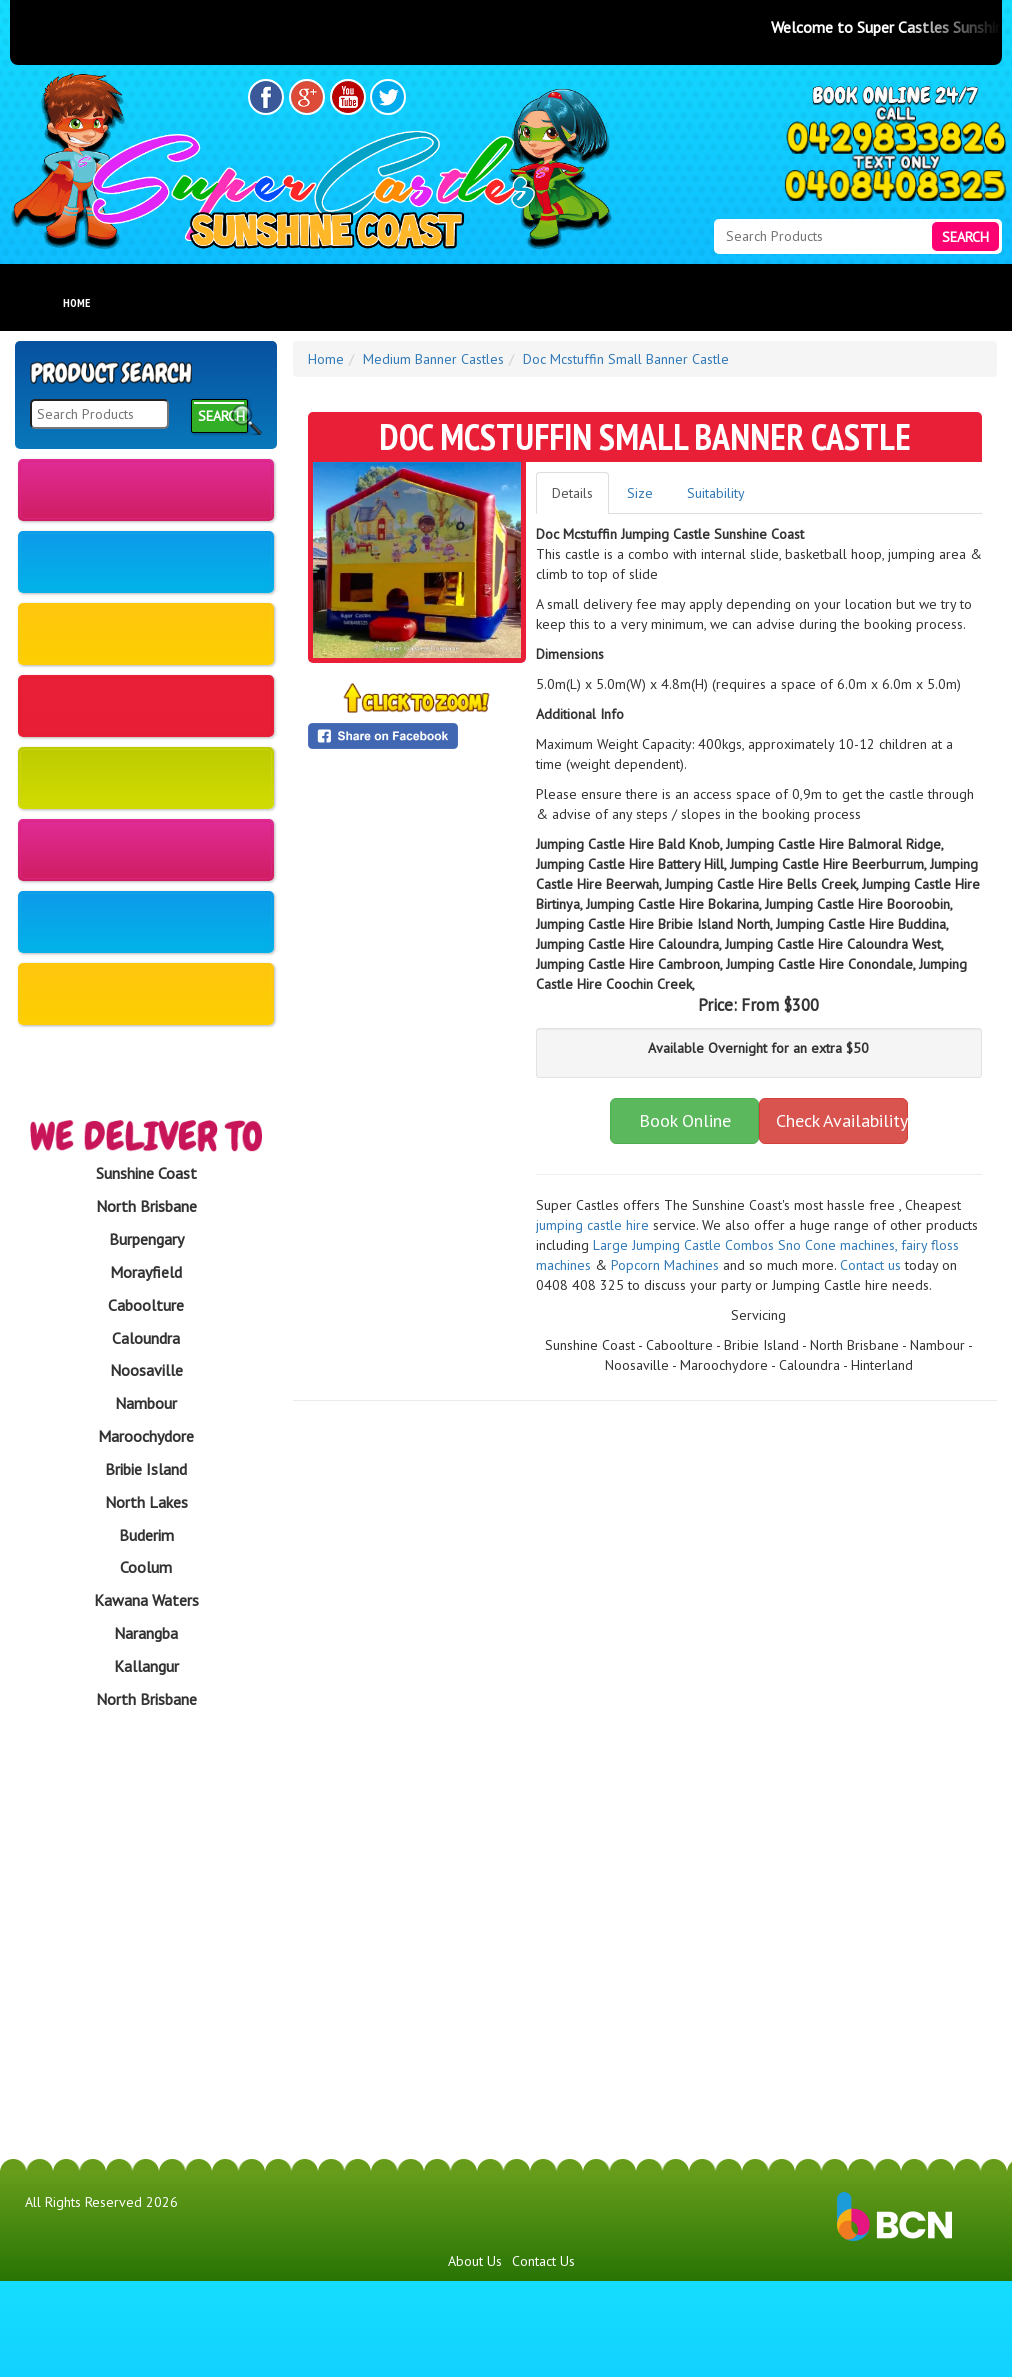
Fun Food (146, 913)
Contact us (870, 1265)
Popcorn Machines (665, 1265)
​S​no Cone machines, (837, 1245)
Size (640, 493)
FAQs (566, 302)
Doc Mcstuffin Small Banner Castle (626, 359)
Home (76, 302)
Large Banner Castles (146, 681)
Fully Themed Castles (146, 1001)
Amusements (146, 1089)
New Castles (146, 489)
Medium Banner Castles (146, 577)
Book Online (685, 1120)
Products (242, 302)
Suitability (716, 493)
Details (572, 493)
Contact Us (543, 2357)
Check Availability (842, 1120)
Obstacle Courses (146, 841)
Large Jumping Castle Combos (683, 1245)
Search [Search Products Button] (965, 237)
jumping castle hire (592, 1225)
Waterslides (146, 769)
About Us (411, 302)
